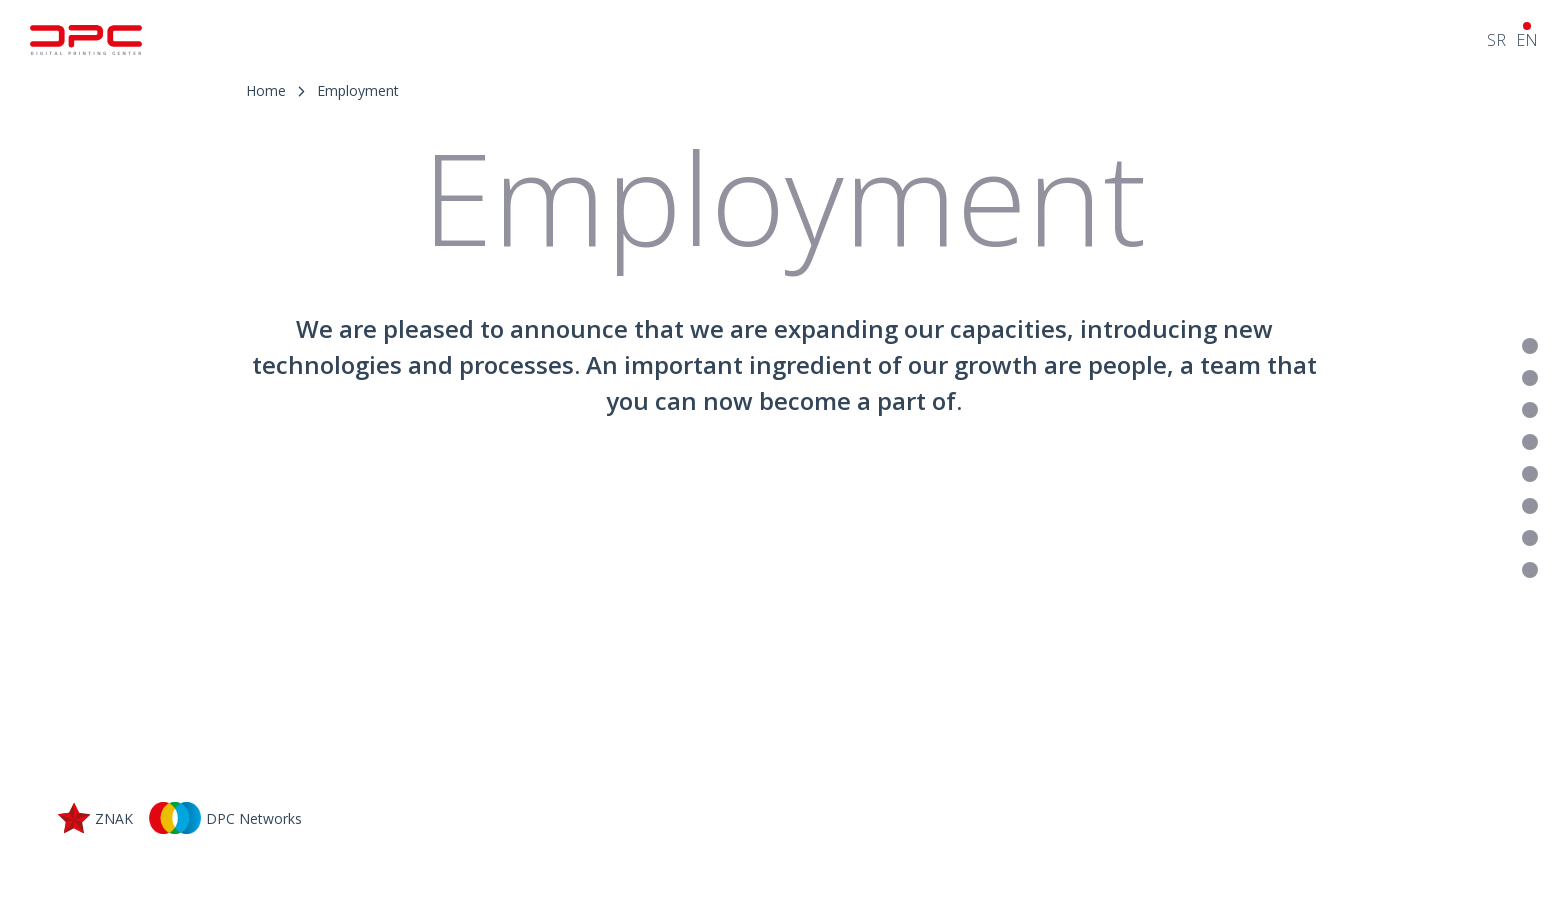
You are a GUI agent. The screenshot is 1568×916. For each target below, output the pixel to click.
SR (1496, 40)
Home (266, 90)
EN (1527, 40)
